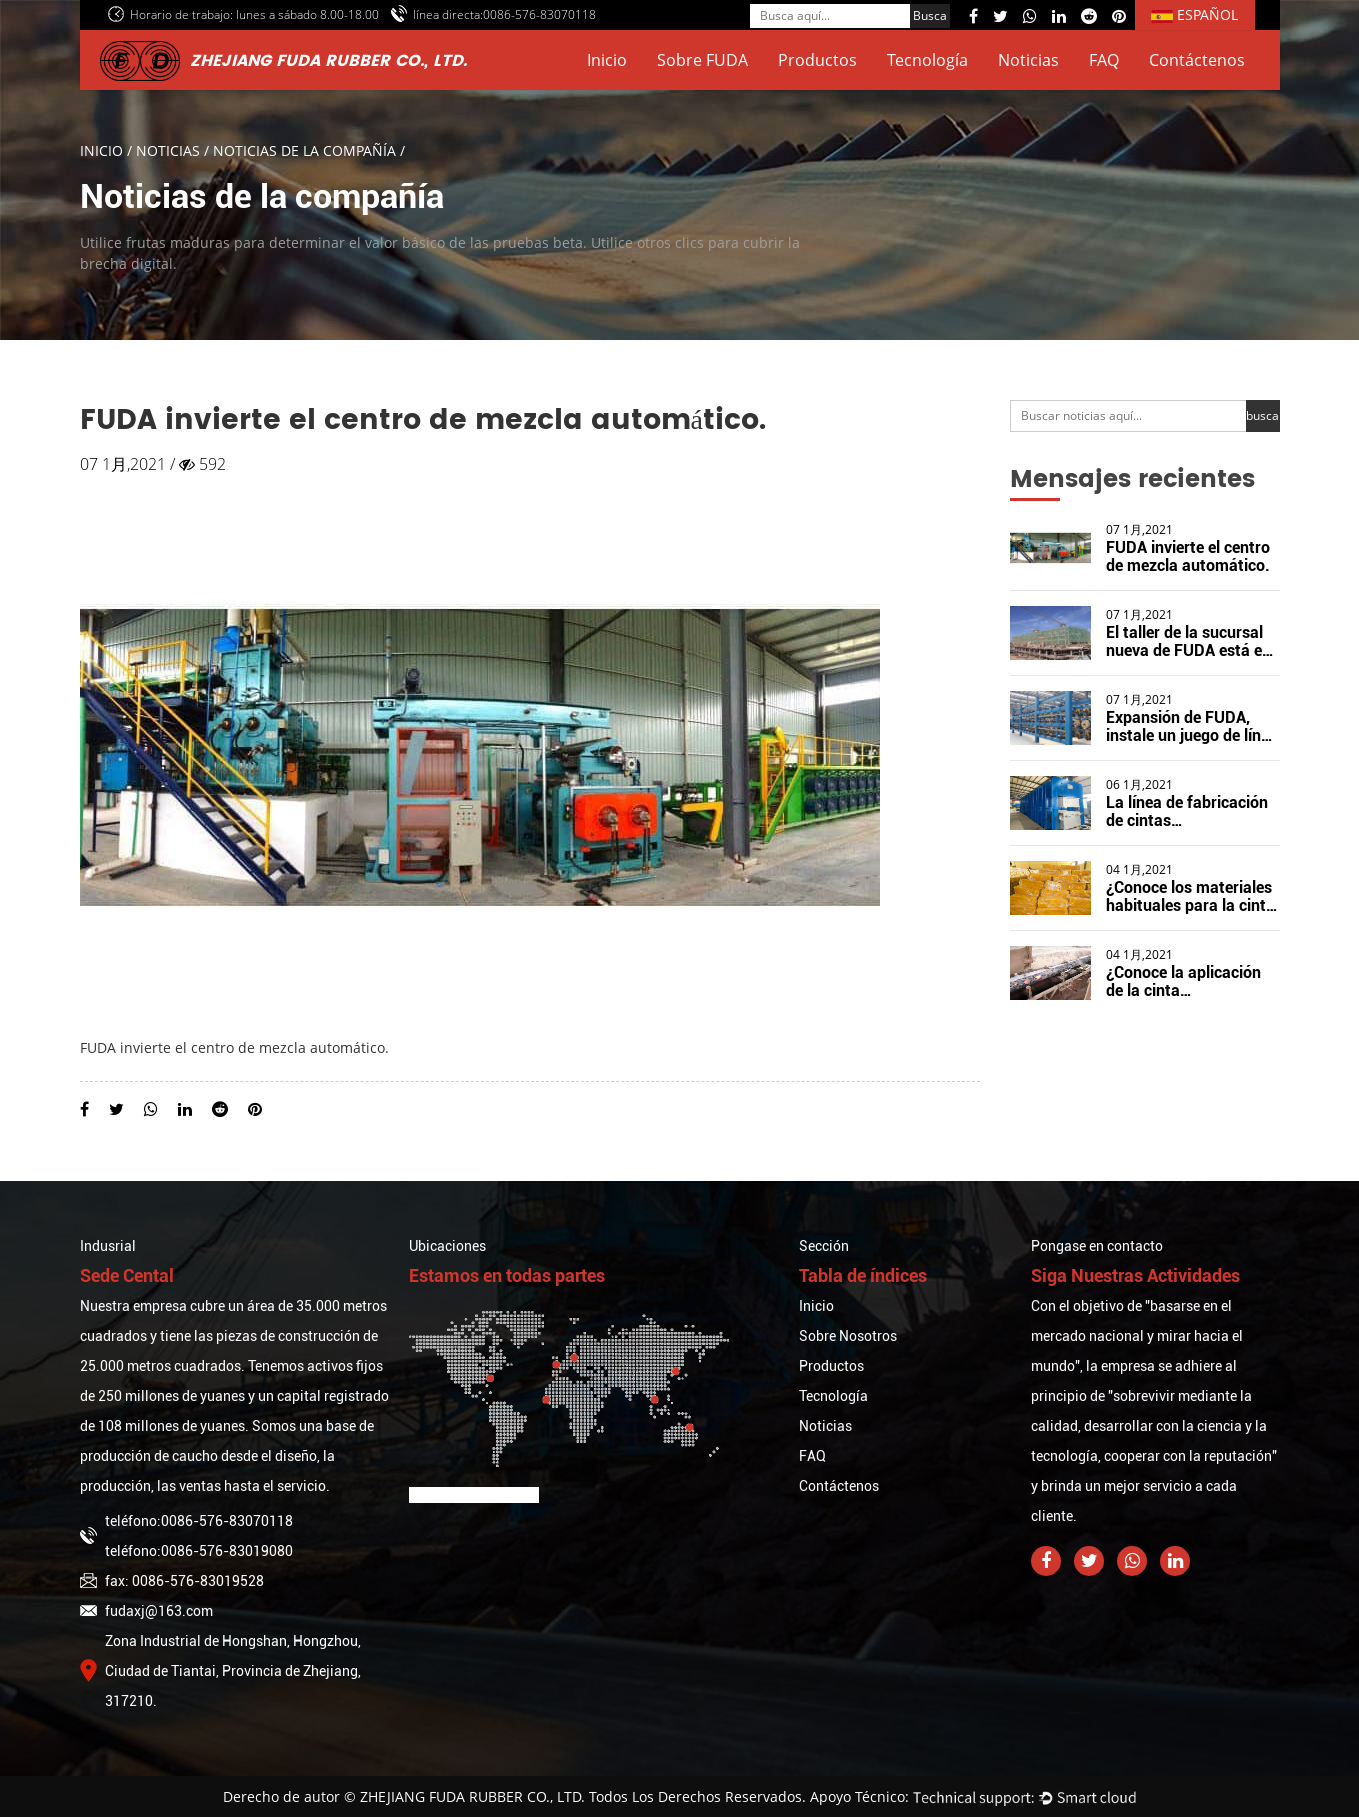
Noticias (1028, 60)
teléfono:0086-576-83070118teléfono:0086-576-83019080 (186, 1536)
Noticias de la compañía (304, 150)
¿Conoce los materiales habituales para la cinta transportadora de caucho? (1190, 914)
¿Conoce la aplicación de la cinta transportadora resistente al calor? (1183, 999)
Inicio (607, 60)
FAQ (1104, 60)
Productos (817, 60)
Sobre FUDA (702, 60)
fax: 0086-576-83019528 (172, 1581)
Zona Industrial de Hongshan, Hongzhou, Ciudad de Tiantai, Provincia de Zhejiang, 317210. (220, 1671)
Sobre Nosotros (848, 1336)
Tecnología (927, 60)
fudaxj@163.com (146, 1611)
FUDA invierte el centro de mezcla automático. (1188, 556)
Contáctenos (1197, 60)
